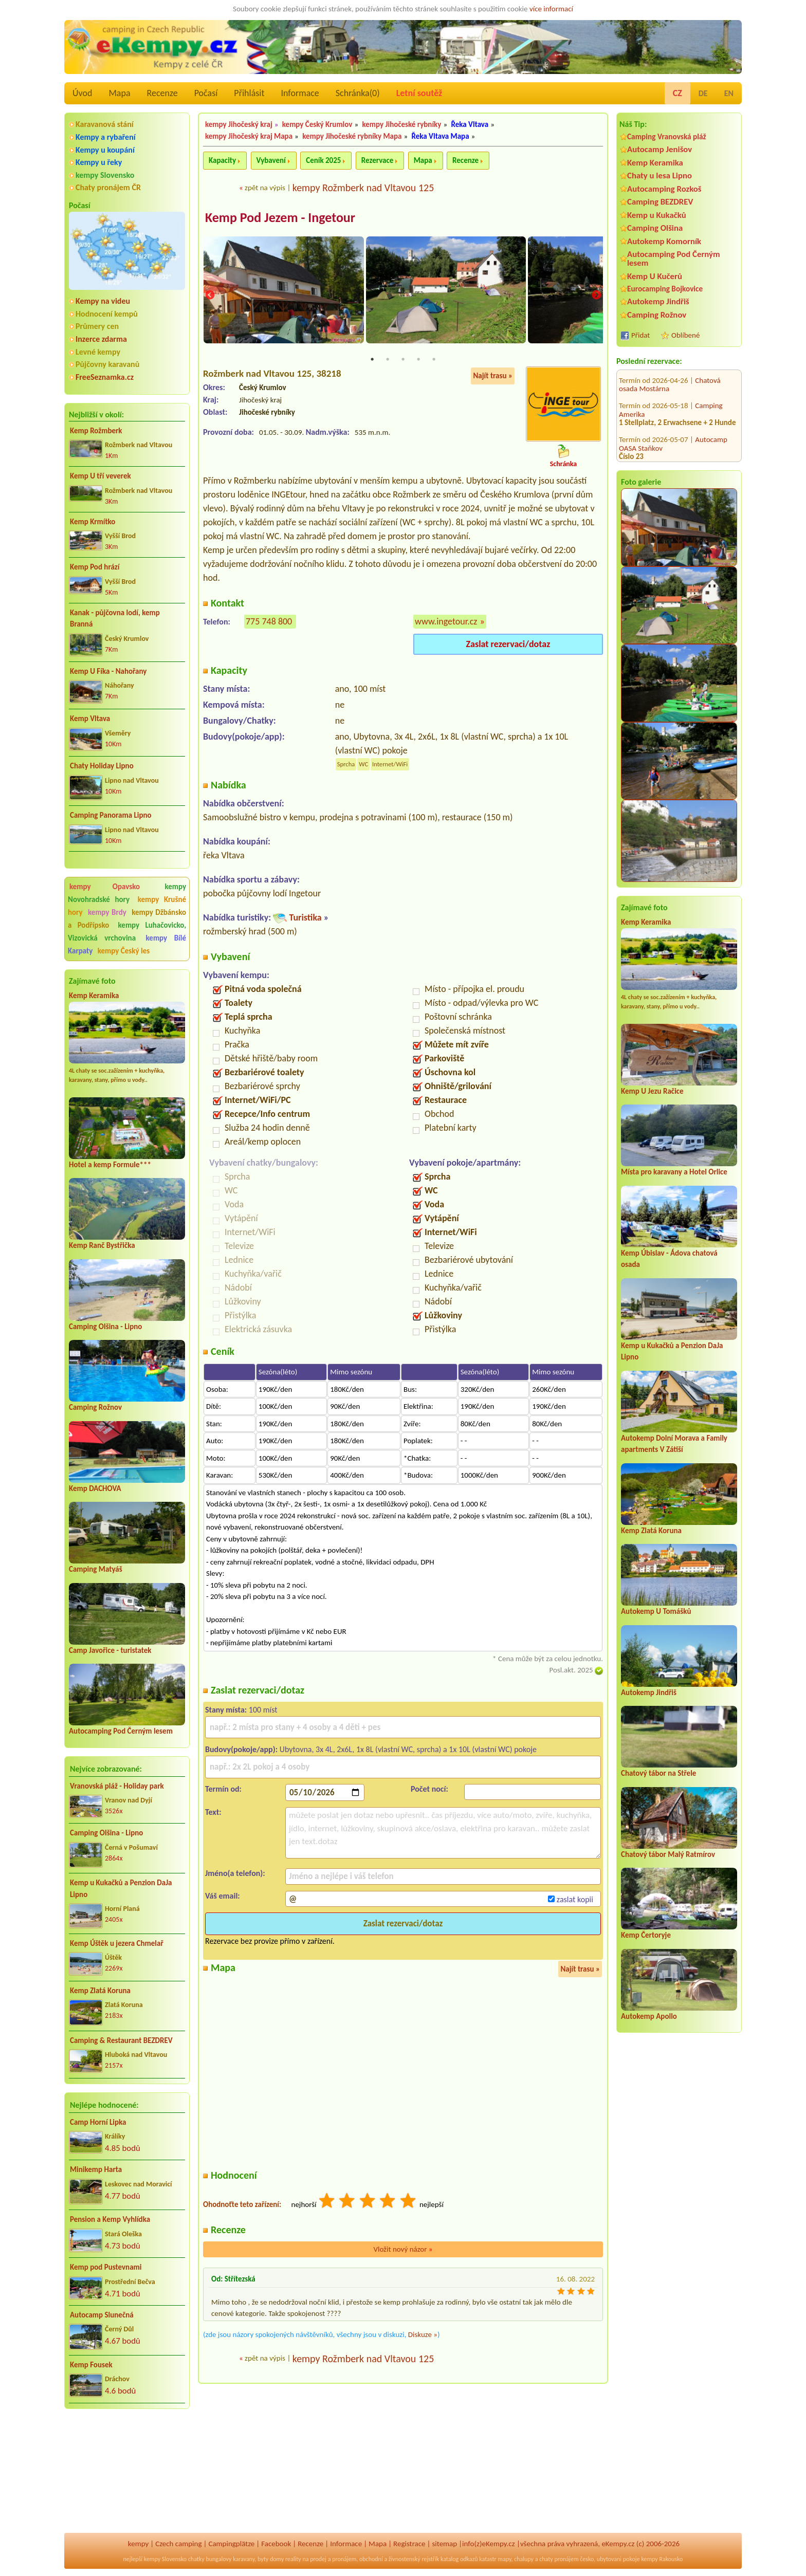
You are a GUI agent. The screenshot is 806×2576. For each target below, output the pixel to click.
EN (729, 93)
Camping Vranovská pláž (666, 136)
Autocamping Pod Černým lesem (121, 1731)
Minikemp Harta (96, 2169)
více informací (551, 8)
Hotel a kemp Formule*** (110, 1164)
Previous (209, 295)
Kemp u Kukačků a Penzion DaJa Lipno (121, 1888)
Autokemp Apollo (649, 2016)
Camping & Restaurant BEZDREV (121, 2040)
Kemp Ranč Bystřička (102, 1245)
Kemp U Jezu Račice (652, 1091)
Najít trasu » (492, 377)
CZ (677, 93)
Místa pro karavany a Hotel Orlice (674, 1171)
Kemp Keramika (94, 995)
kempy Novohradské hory (127, 893)
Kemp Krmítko (92, 521)
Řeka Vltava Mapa (440, 136)
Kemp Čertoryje (646, 1935)
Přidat (640, 335)
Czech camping (178, 2543)
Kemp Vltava (90, 718)
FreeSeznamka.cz (105, 377)
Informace (300, 93)
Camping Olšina (655, 228)
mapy (504, 2559)
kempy (138, 2543)
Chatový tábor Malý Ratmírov (668, 1854)
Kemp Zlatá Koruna (100, 1990)
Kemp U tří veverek (100, 476)
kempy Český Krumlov (317, 124)
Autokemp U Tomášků (656, 1611)
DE (703, 93)
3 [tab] (403, 361)
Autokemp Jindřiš (658, 301)
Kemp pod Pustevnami (105, 2267)
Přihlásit (249, 93)
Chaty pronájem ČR (108, 187)
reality (293, 2559)
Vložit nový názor (402, 2250)
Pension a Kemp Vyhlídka (110, 2219)
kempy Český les (124, 950)
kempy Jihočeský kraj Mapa (248, 136)
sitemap (444, 2543)
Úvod (82, 93)
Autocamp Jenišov (659, 149)
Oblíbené (685, 335)
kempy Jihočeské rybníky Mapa (351, 136)
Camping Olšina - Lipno (105, 1326)
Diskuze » (422, 2335)
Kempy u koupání (105, 150)
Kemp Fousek (91, 2364)
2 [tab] (387, 361)
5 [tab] (434, 361)
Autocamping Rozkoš (664, 188)
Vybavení (271, 160)
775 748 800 (269, 622)
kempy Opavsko (104, 886)
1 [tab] (372, 361)
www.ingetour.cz (446, 622)
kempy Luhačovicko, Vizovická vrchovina (127, 932)
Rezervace (377, 160)
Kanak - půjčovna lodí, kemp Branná (115, 618)
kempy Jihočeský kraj (238, 124)
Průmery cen (97, 326)
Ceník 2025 (323, 160)
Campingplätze (231, 2543)
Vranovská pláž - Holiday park (117, 1786)
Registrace (409, 2543)
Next (596, 295)
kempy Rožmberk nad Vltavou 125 (363, 187)
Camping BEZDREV (660, 201)
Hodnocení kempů (107, 314)
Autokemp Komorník (664, 241)
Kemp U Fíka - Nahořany (108, 671)
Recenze (162, 93)
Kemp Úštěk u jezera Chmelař (116, 1943)
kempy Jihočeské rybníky (402, 124)
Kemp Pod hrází (94, 567)
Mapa (119, 93)
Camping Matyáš (95, 1569)
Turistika (305, 919)
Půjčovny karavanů (107, 364)
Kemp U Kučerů (654, 276)
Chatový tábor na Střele (658, 1773)
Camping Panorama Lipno (111, 815)
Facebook (276, 2543)
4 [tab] (418, 361)
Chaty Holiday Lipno (102, 765)
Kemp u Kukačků (656, 215)
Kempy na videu (103, 301)
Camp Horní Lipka (98, 2122)
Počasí (206, 93)
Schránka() (358, 93)
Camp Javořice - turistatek (110, 1650)
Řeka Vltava (469, 124)
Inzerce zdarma (101, 339)
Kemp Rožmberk (96, 430)
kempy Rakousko (662, 2559)
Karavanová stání (105, 124)
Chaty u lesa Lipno (659, 175)
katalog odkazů (459, 2559)
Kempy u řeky (99, 162)
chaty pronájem (558, 2559)
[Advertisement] (127, 2471)
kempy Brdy (107, 912)
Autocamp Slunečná (102, 2315)
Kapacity (222, 160)
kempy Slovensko (105, 175)
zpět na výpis (265, 187)
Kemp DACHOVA (95, 1488)
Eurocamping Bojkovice (665, 288)
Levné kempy (98, 352)
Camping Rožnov (95, 1407)
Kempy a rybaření (106, 137)
